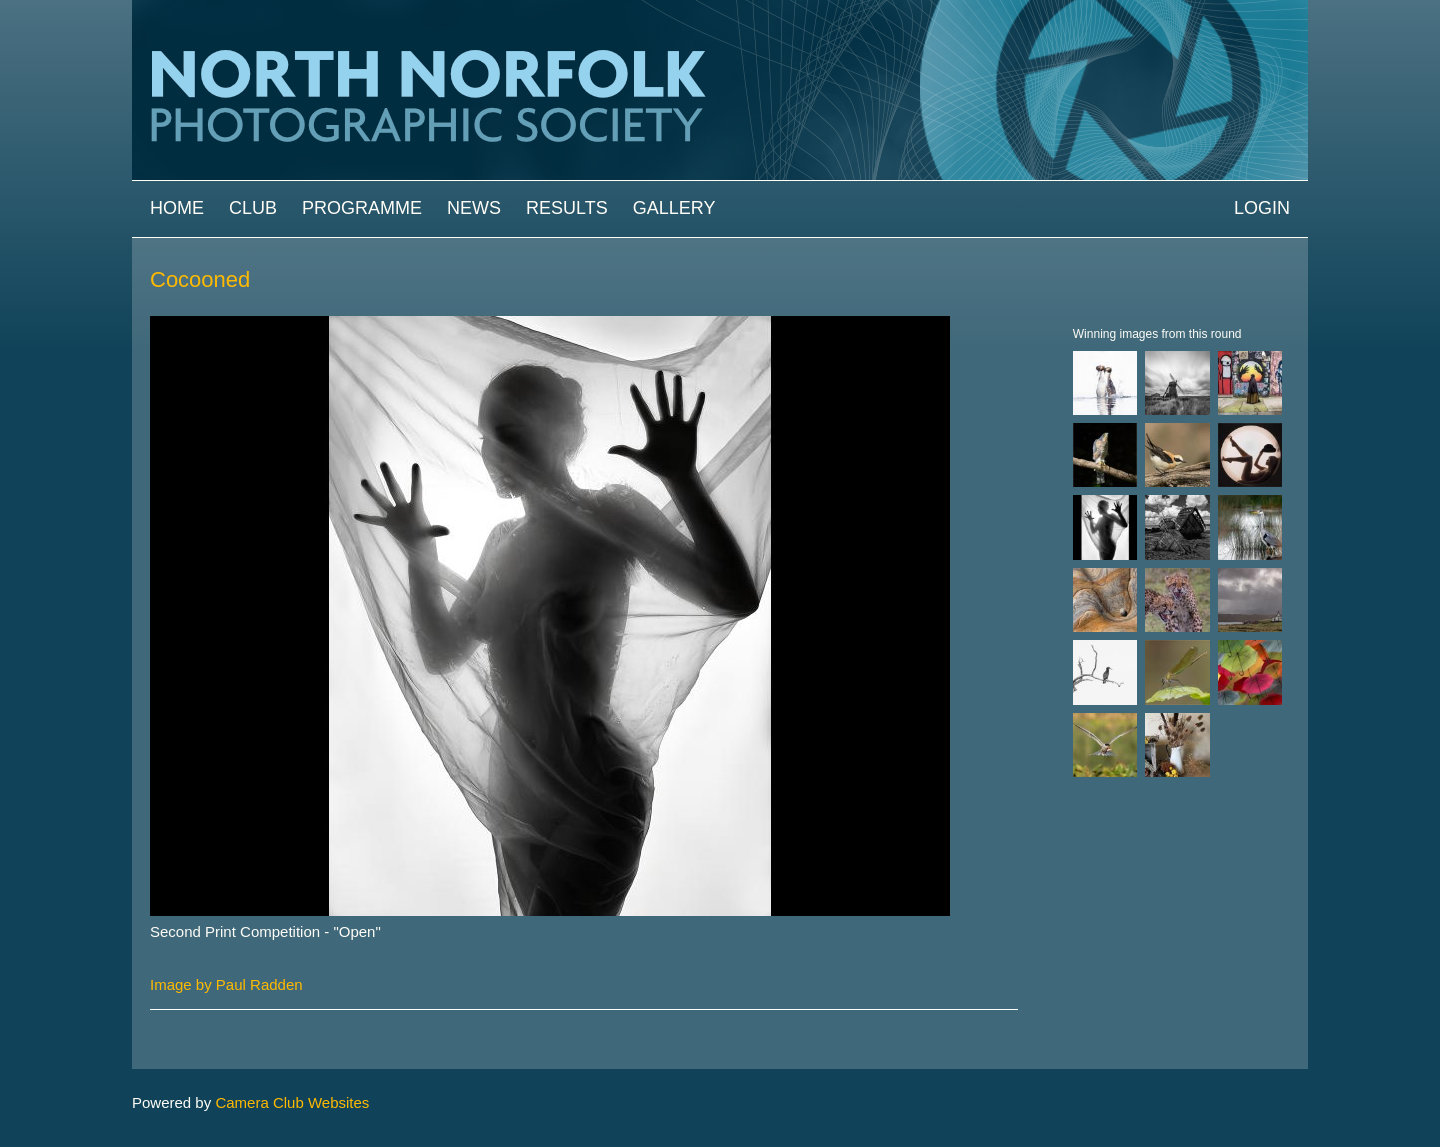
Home (177, 208)
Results (567, 208)
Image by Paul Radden (226, 984)
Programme (362, 208)
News (474, 208)
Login (1262, 208)
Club (253, 208)
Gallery (674, 208)
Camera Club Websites (292, 1102)
